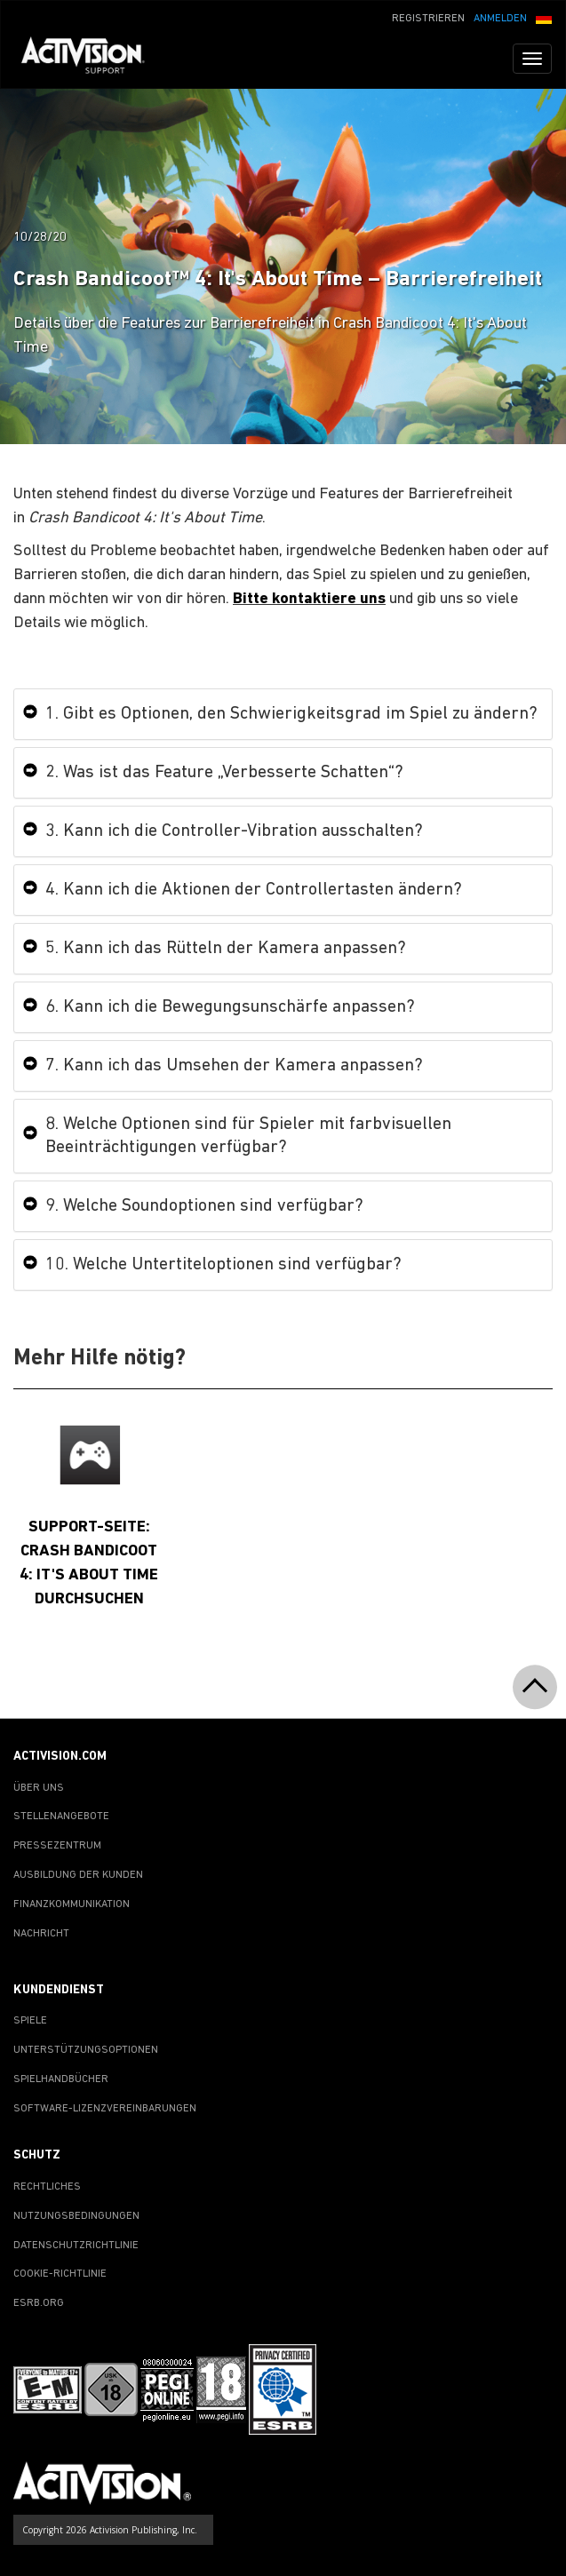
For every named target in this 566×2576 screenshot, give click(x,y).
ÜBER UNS (38, 1788)
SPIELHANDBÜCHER (60, 2079)
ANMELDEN (500, 18)
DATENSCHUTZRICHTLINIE (76, 2245)
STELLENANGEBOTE (61, 1816)
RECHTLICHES (47, 2187)
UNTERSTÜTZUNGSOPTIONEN (85, 2050)
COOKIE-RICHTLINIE (60, 2274)
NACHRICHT (41, 1933)
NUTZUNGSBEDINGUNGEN (76, 2216)
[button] (544, 17)
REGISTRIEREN (428, 18)
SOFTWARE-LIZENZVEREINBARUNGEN (104, 2108)
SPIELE (30, 2020)
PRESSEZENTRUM (57, 1846)
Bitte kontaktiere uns (309, 599)
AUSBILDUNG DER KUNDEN (78, 1875)
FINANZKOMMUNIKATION (71, 1904)
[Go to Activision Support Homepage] (92, 58)
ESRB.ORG (38, 2303)
